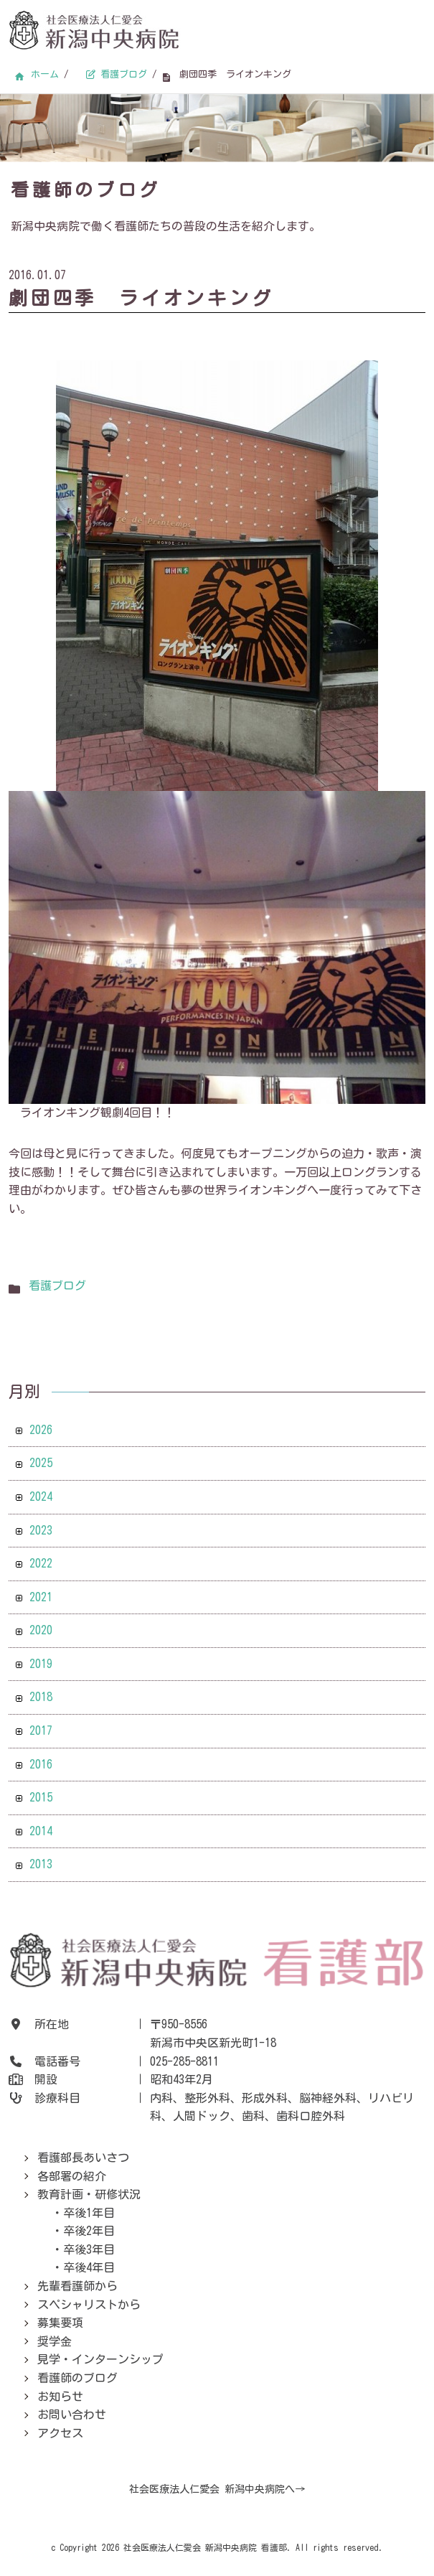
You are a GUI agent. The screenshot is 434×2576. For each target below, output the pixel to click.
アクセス (60, 2433)
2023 (40, 1530)
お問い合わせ (71, 2414)
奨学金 (54, 2341)
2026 (40, 1429)
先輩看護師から (77, 2286)
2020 (40, 1630)
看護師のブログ (77, 2378)
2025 (40, 1463)
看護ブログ (57, 1285)
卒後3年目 (89, 2249)
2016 (40, 1764)
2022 (40, 1563)
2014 (40, 1831)
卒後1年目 (89, 2213)
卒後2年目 (89, 2231)
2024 (40, 1496)
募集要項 (60, 2322)
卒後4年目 (89, 2267)
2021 (40, 1597)
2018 (40, 1696)
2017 (40, 1730)
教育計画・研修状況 (89, 2194)
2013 (40, 1864)
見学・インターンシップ (100, 2359)
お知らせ (60, 2396)
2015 (40, 1797)
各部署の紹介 (71, 2176)
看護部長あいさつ (83, 2157)
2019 (40, 1663)
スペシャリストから (89, 2304)
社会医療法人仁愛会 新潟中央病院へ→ (217, 2489)
